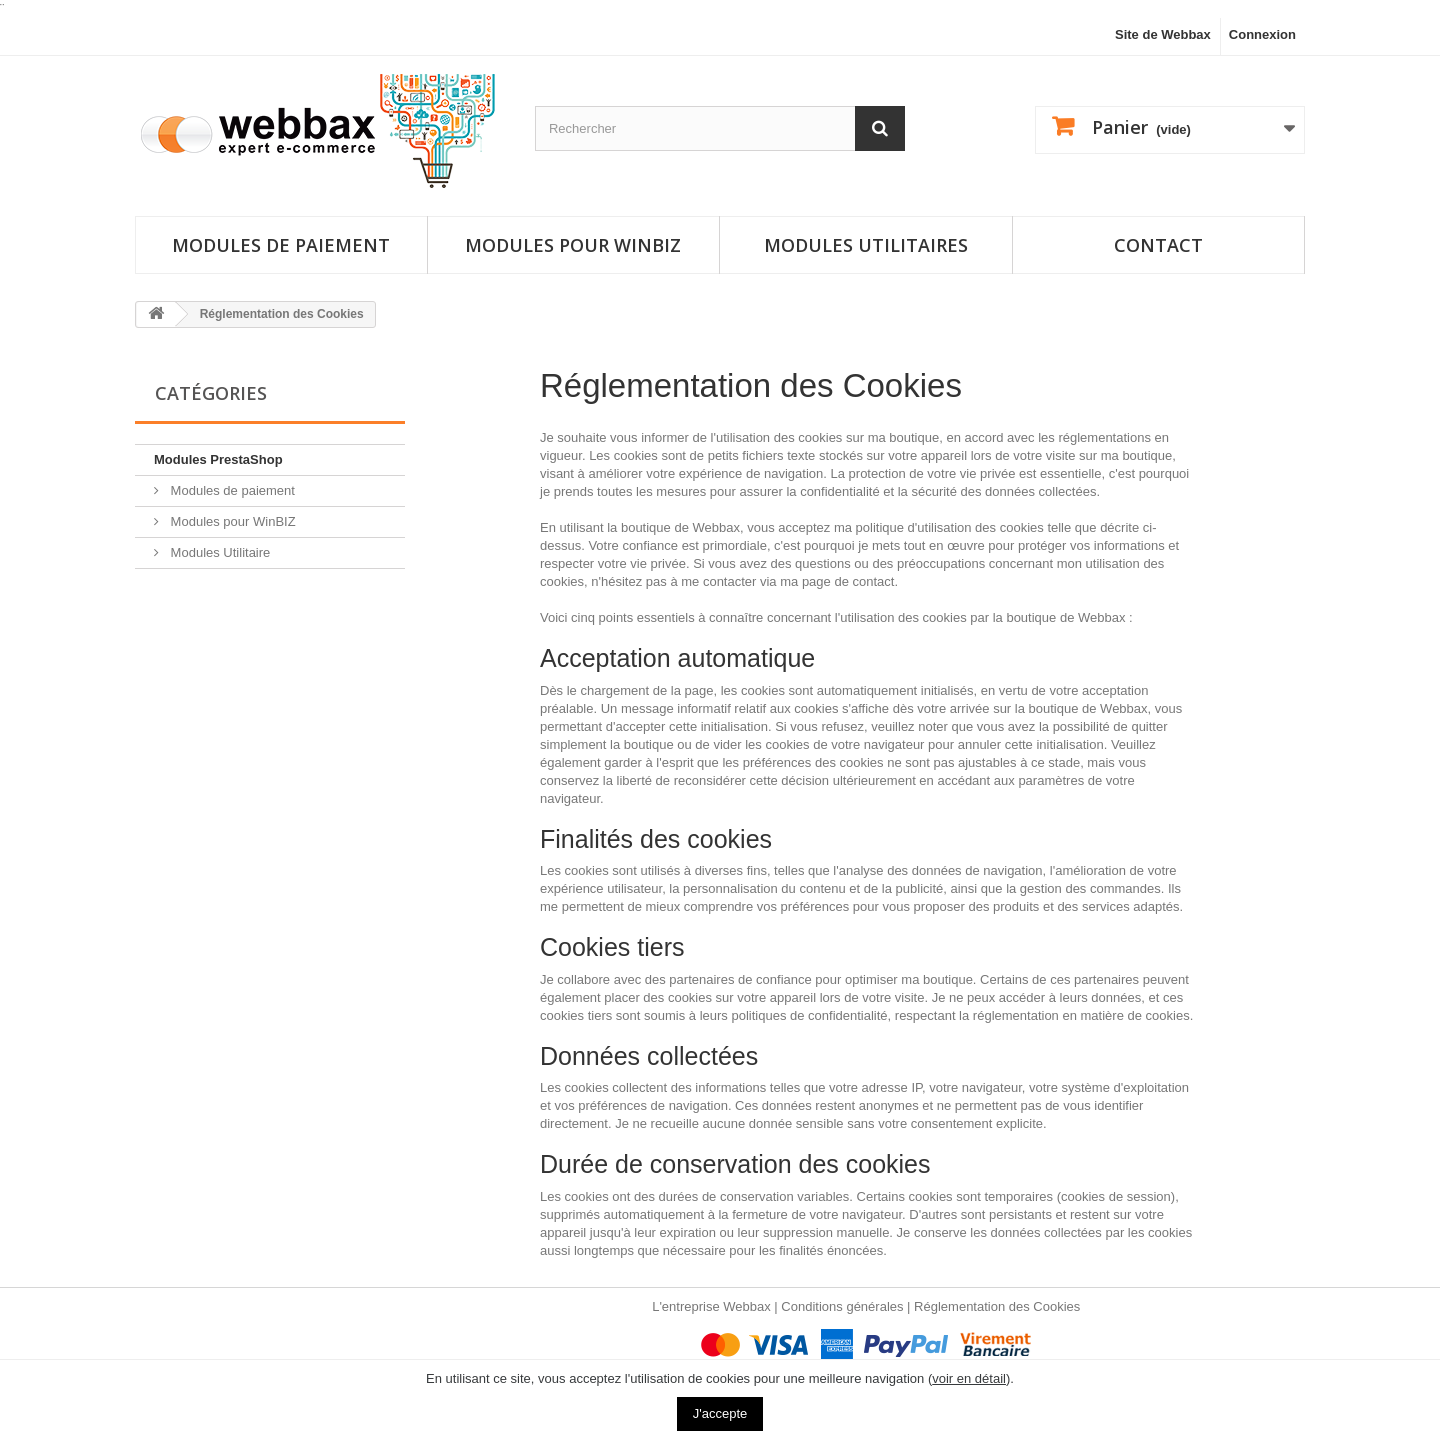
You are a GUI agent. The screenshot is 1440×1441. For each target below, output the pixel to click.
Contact (1158, 245)
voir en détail (969, 1378)
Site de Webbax (1163, 34)
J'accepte (720, 1413)
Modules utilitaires (866, 245)
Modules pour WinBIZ (231, 521)
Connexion (1262, 34)
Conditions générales (842, 1306)
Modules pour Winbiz (573, 245)
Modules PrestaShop (218, 459)
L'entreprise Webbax (711, 1306)
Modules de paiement (281, 245)
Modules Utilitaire (218, 552)
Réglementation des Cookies (997, 1306)
